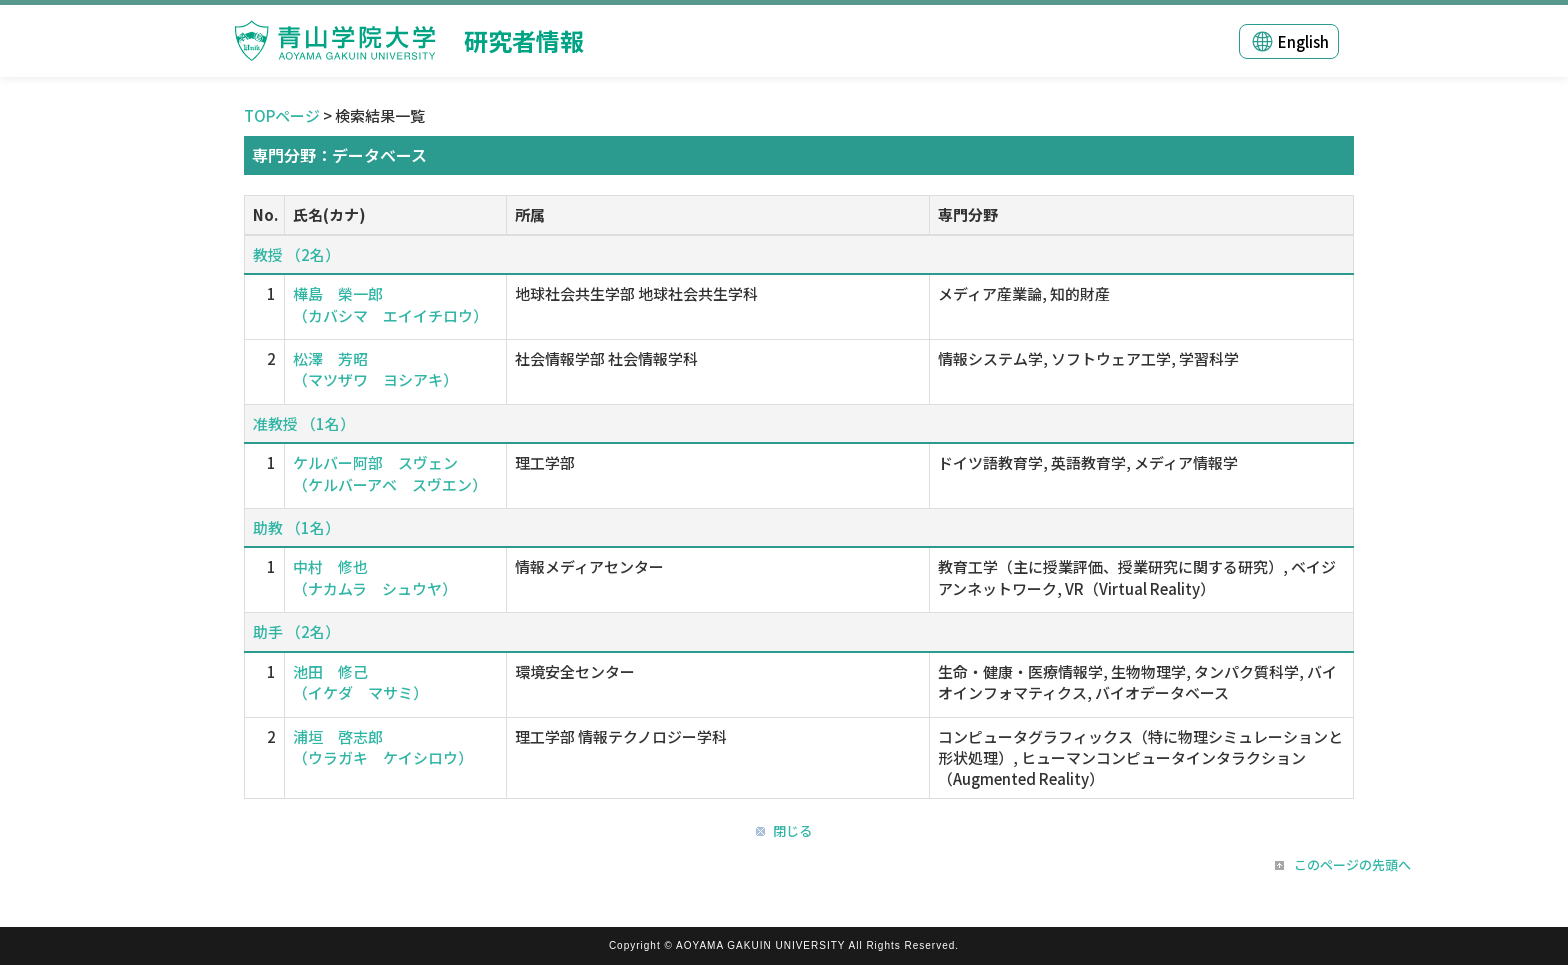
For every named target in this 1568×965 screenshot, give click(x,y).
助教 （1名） (296, 527)
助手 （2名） (296, 631)
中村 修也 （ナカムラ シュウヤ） (375, 577)
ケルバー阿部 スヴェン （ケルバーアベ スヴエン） (390, 473)
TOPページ (282, 115)
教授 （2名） (296, 254)
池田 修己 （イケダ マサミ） (360, 682)
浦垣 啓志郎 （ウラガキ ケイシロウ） (383, 747)
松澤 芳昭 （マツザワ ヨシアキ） (375, 369)
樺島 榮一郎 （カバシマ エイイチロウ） (390, 304)
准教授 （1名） (304, 423)
